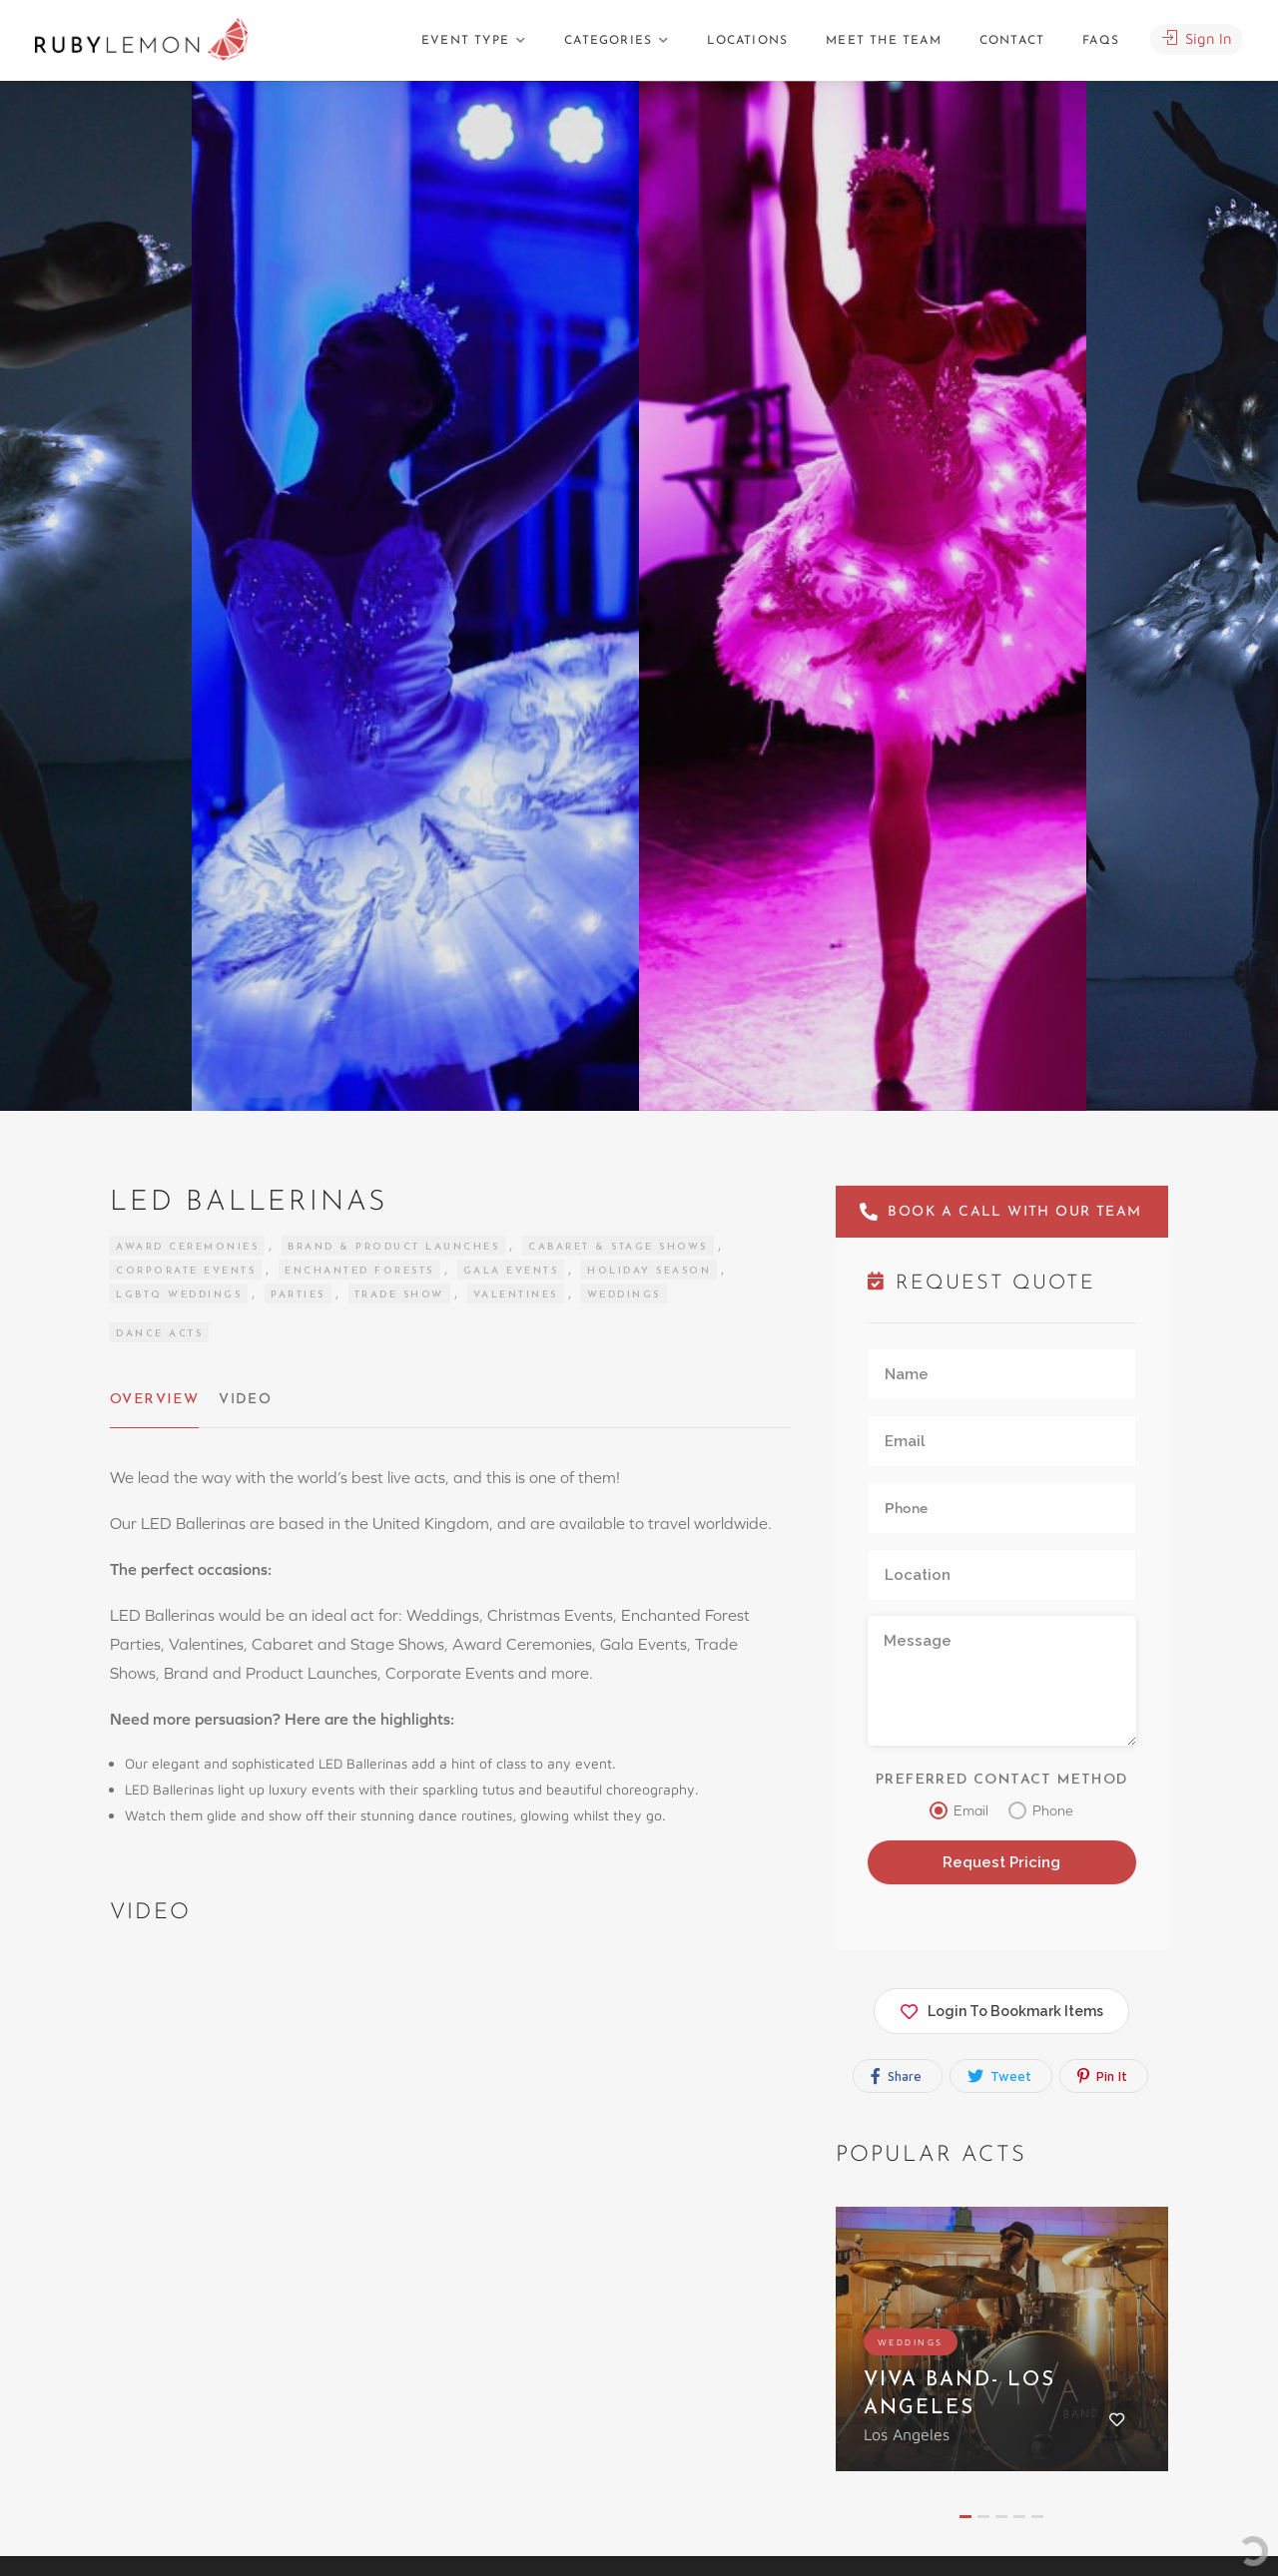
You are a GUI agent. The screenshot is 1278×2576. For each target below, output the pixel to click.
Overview (153, 1399)
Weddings (624, 1294)
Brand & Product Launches (393, 1247)
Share (896, 2075)
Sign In (1197, 38)
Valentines (515, 1294)
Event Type (465, 41)
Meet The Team (884, 41)
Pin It (1102, 2075)
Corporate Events (186, 1271)
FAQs (1100, 41)
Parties (298, 1294)
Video (243, 1399)
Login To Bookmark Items (1001, 2006)
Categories (608, 41)
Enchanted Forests (359, 1271)
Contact (1011, 41)
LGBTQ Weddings (179, 1294)
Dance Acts (159, 1333)
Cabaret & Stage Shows (618, 1247)
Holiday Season (649, 1271)
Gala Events (511, 1271)
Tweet (999, 2075)
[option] (862, 596)
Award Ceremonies (187, 1247)
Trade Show (399, 1294)
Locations (747, 41)
